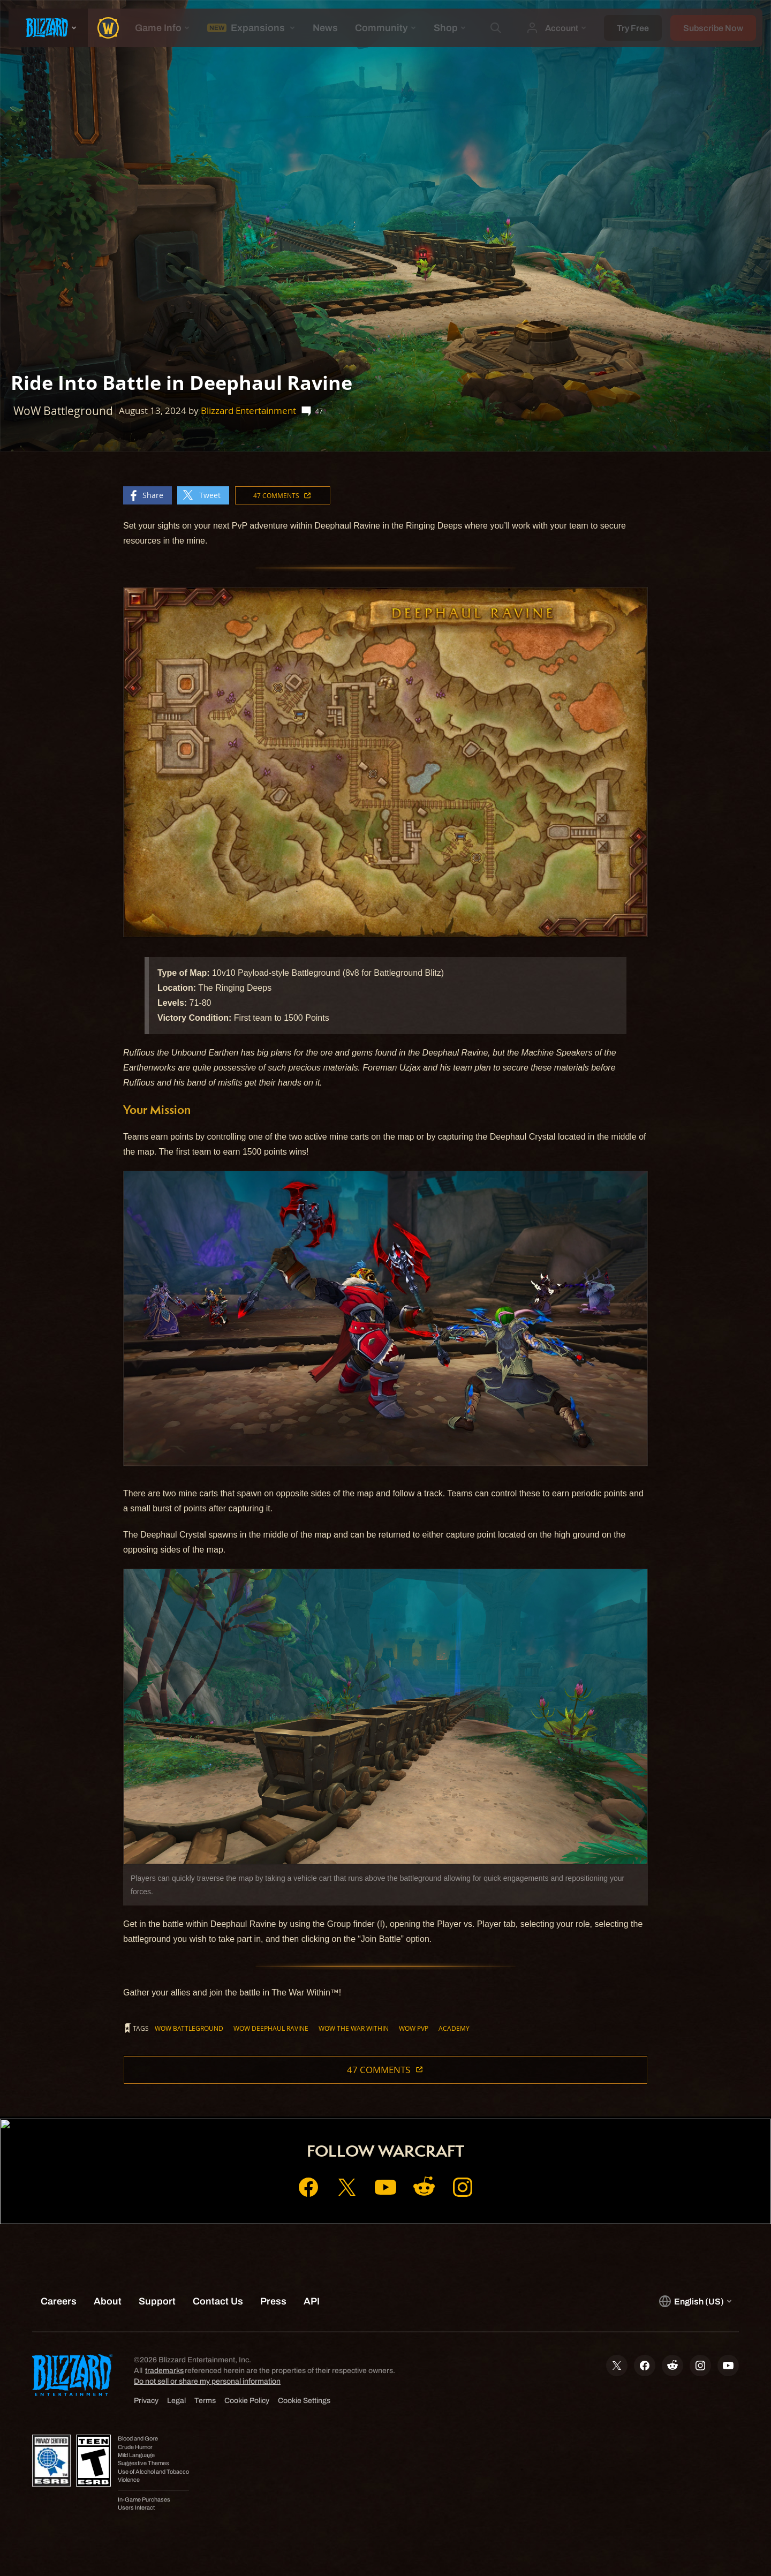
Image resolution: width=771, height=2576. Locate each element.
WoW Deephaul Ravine (270, 2028)
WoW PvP (413, 2028)
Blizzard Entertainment (248, 410)
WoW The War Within (354, 2028)
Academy (454, 2028)
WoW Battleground (189, 2028)
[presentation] (48, 28)
